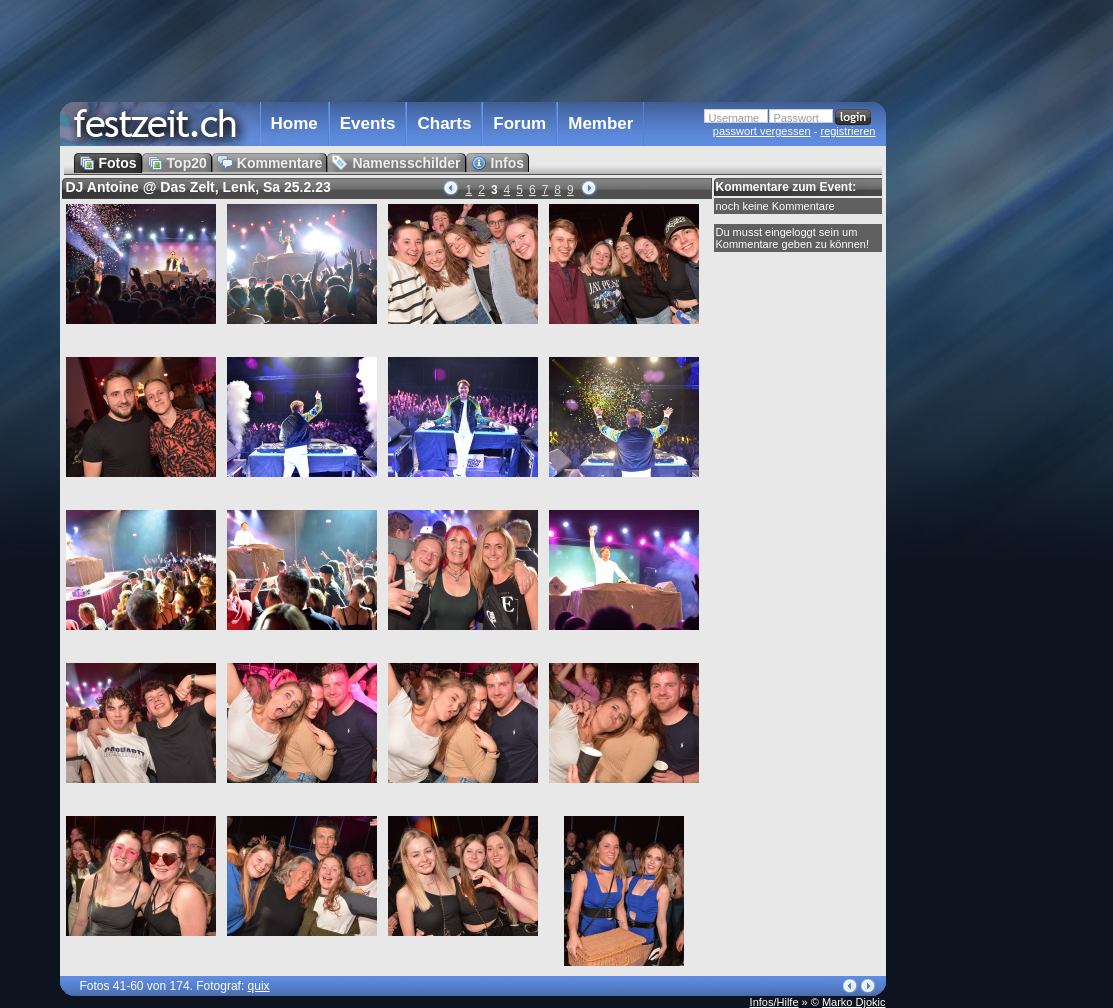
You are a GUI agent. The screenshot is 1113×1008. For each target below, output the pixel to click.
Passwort (796, 118)
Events (368, 123)
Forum (519, 123)
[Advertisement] (974, 403)
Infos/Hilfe (774, 1002)
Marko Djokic (854, 1002)
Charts (444, 123)
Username (734, 118)
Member (600, 123)
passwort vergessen (762, 131)
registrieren (847, 131)
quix (259, 986)
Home (294, 123)
